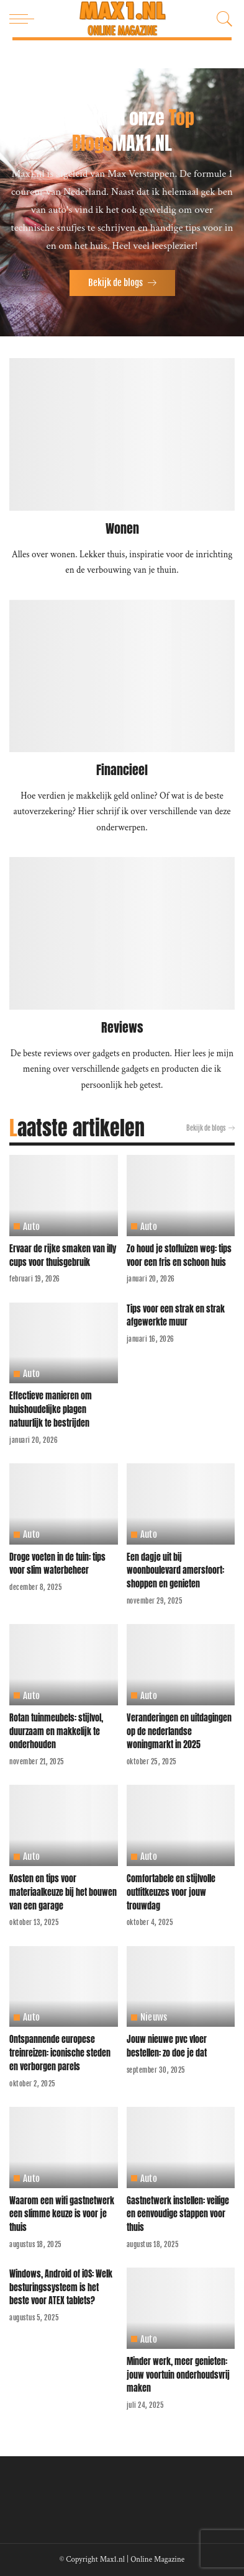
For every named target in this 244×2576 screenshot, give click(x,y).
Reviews (122, 1027)
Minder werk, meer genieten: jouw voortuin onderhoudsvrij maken (178, 2374)
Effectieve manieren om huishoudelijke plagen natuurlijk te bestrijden (50, 1409)
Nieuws (154, 2017)
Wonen (122, 528)
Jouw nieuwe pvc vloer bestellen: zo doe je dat (167, 2046)
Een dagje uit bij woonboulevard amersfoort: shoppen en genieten (175, 1570)
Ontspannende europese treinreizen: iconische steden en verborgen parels (60, 2052)
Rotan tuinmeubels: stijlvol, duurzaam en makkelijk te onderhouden (56, 1731)
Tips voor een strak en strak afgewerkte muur (176, 1315)
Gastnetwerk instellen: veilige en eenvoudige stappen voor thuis (178, 2214)
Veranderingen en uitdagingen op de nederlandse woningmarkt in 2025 (179, 1731)
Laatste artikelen (77, 1128)
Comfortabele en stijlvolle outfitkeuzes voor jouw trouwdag (171, 1892)
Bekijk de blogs (210, 1128)
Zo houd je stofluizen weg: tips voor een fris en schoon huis (179, 1255)
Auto (31, 1226)
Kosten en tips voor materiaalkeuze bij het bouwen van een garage (63, 1892)
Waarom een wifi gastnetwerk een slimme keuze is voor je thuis (61, 2214)
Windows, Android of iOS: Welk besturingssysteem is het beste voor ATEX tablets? (60, 2287)
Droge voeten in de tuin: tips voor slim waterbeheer (57, 1563)
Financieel (122, 769)
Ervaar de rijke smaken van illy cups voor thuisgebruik (62, 1255)
